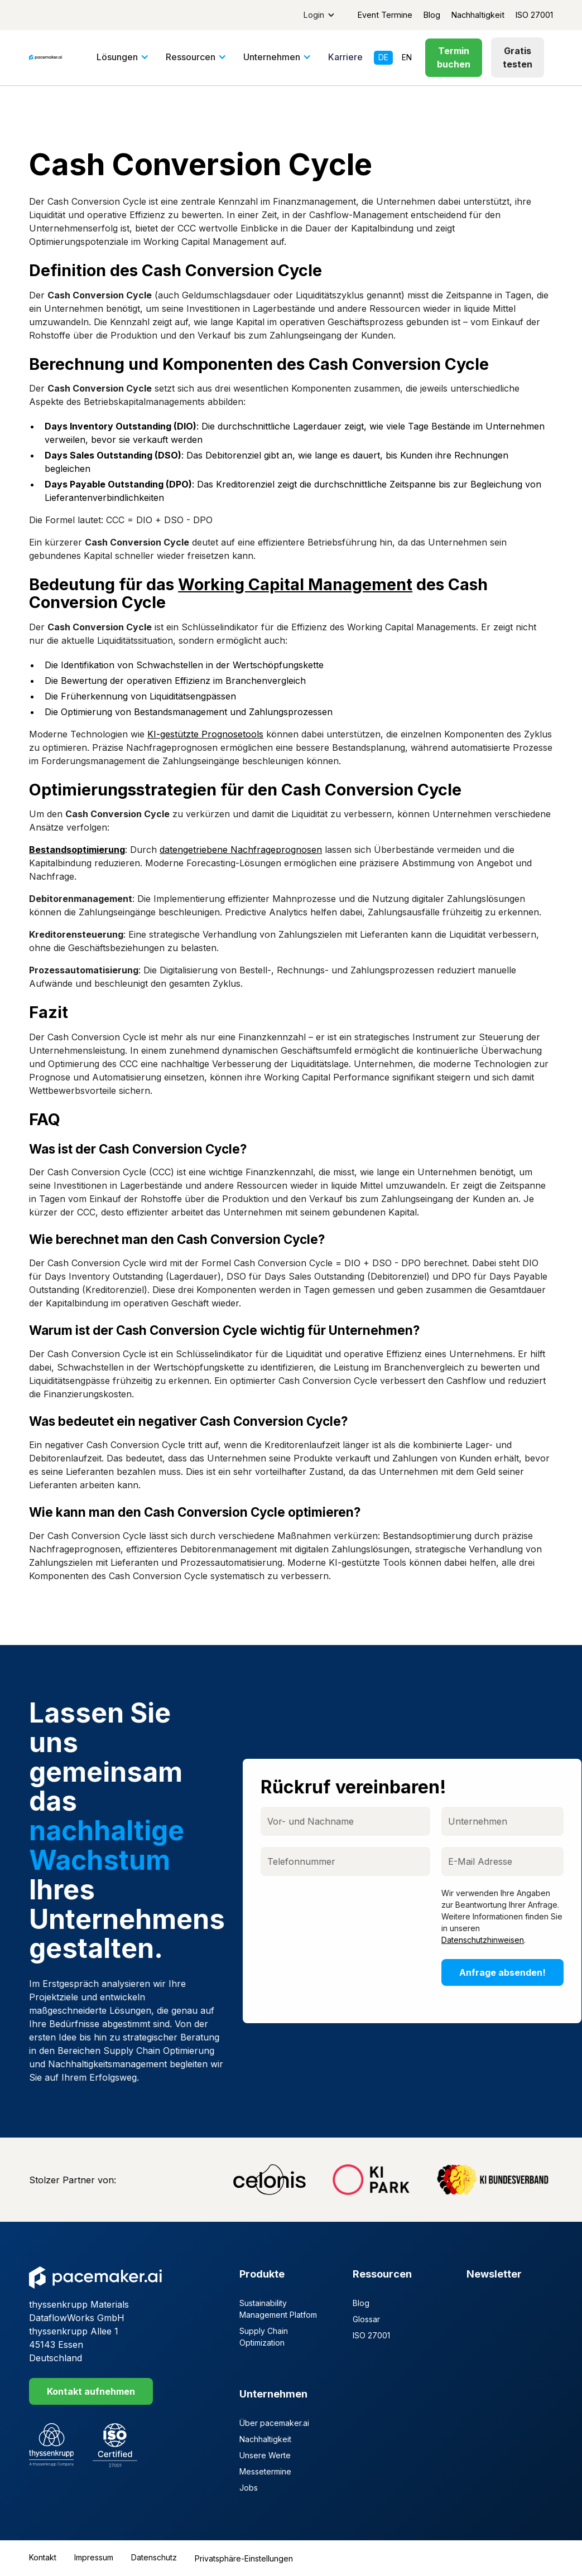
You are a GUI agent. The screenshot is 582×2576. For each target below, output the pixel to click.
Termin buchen (453, 57)
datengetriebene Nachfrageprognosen (241, 849)
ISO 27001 (534, 15)
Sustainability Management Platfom (278, 2308)
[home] (45, 57)
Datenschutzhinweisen (483, 1940)
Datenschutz (154, 2557)
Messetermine (265, 2471)
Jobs (248, 2487)
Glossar (366, 2319)
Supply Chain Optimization (263, 2336)
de (383, 57)
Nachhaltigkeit (477, 15)
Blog (432, 15)
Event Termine (385, 15)
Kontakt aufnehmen (91, 2391)
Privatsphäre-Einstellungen (244, 2558)
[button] (319, 15)
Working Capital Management (295, 584)
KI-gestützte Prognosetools (205, 734)
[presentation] (346, 1909)
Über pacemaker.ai (274, 2423)
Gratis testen (517, 57)
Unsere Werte (265, 2455)
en (407, 57)
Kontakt (42, 2557)
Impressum (93, 2557)
